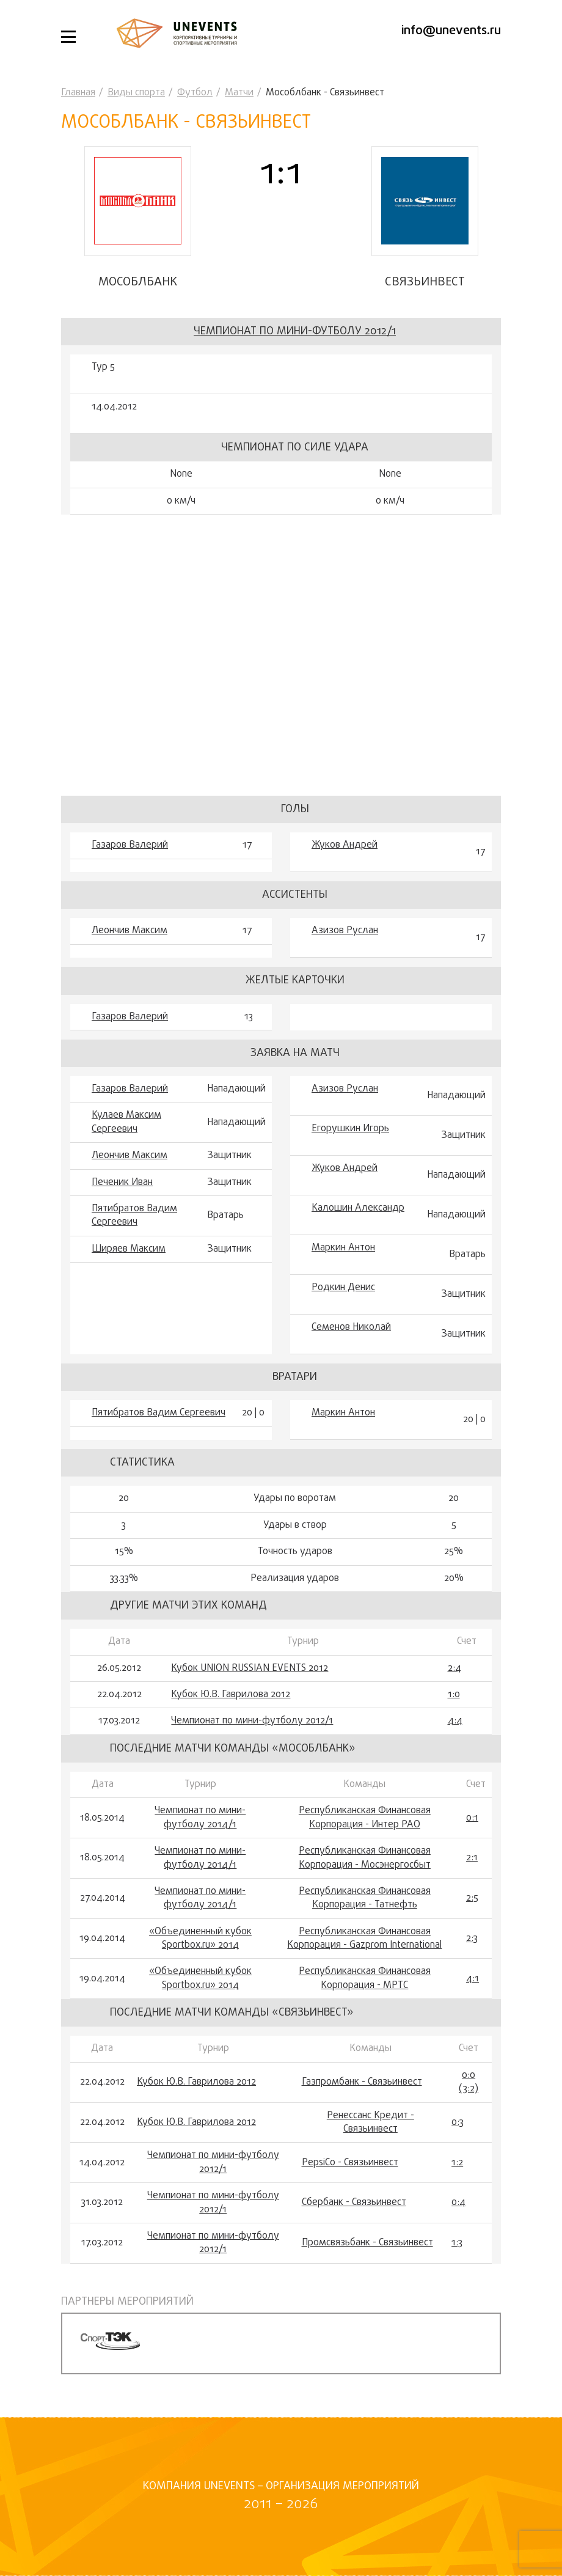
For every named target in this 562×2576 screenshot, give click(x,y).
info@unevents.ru (451, 30)
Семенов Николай (351, 1327)
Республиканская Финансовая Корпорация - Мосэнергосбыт (365, 1858)
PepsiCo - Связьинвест (350, 2163)
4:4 (455, 1721)
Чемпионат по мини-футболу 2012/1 (295, 331)
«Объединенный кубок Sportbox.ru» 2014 (200, 1939)
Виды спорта (136, 93)
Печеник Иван (122, 1182)
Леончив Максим (129, 931)
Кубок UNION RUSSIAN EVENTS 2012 (249, 1668)
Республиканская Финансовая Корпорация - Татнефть (365, 1898)
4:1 (472, 1979)
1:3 (456, 2243)
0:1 (472, 1818)
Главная (78, 93)
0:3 (457, 2122)
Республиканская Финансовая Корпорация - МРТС (365, 1978)
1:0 (454, 1694)
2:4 (454, 1668)
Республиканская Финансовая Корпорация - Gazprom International (364, 1939)
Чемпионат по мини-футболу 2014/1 (200, 1818)
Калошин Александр (358, 1208)
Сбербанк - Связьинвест (354, 2202)
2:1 (472, 1858)
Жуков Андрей (345, 845)
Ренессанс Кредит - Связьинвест (370, 2123)
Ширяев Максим (129, 1249)
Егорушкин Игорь (350, 1129)
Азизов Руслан (345, 931)
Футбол (195, 93)
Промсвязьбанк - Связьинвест (367, 2243)
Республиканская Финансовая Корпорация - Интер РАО (365, 1818)
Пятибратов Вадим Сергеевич (134, 1216)
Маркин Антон (343, 1248)
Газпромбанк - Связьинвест (362, 2082)
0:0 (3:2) (468, 2082)
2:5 (472, 1898)
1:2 (457, 2163)
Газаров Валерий (130, 845)
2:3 (472, 1938)
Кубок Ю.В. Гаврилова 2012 (230, 1694)
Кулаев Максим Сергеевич (126, 1122)
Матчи (239, 93)
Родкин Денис (343, 1287)
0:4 (458, 2202)
